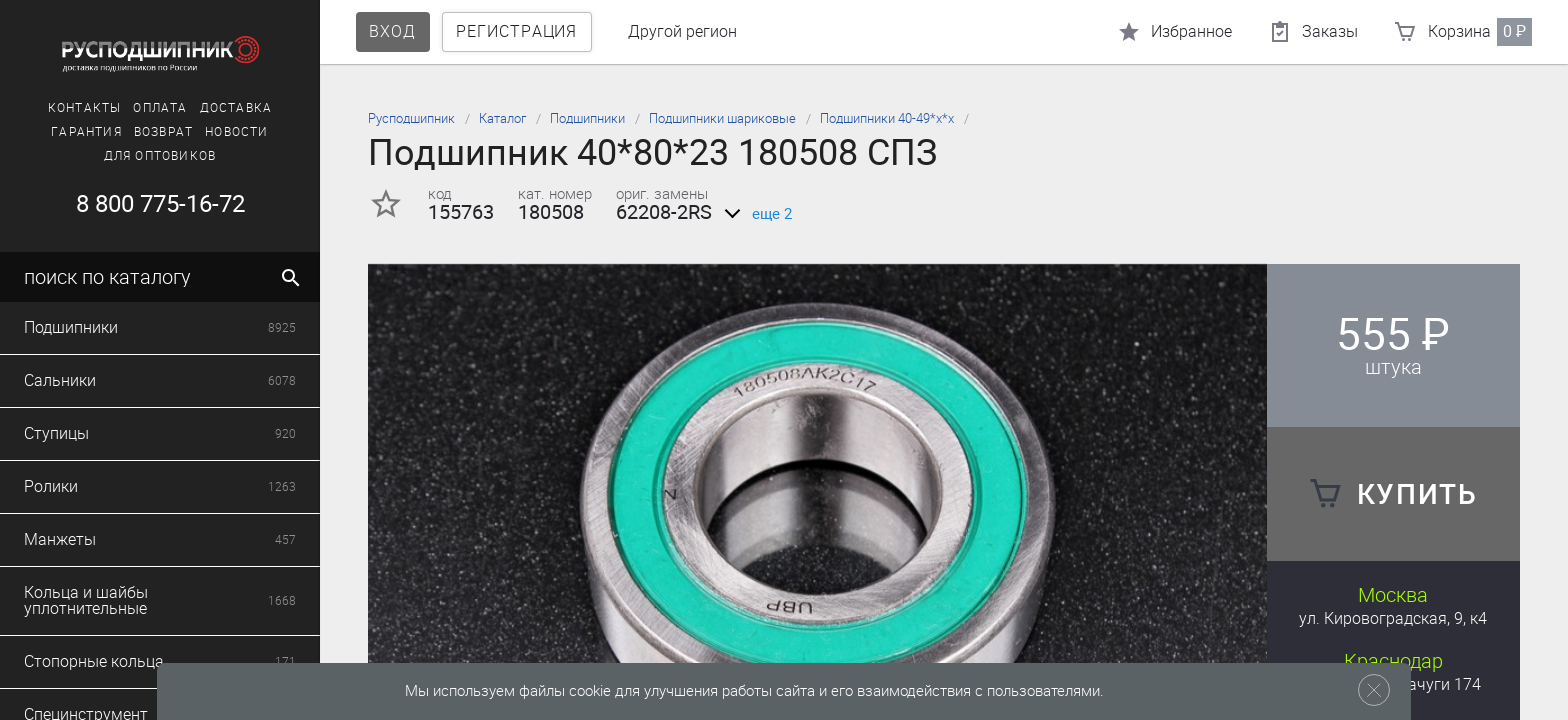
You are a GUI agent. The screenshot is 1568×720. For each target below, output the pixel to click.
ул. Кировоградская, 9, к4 (1393, 618)
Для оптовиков (160, 156)
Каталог (502, 118)
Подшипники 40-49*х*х (887, 118)
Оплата (160, 108)
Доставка (236, 108)
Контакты (85, 108)
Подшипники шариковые (722, 118)
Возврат (163, 132)
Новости (236, 132)
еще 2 (754, 214)
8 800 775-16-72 (160, 204)
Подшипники (587, 118)
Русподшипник (411, 118)
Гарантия (86, 132)
